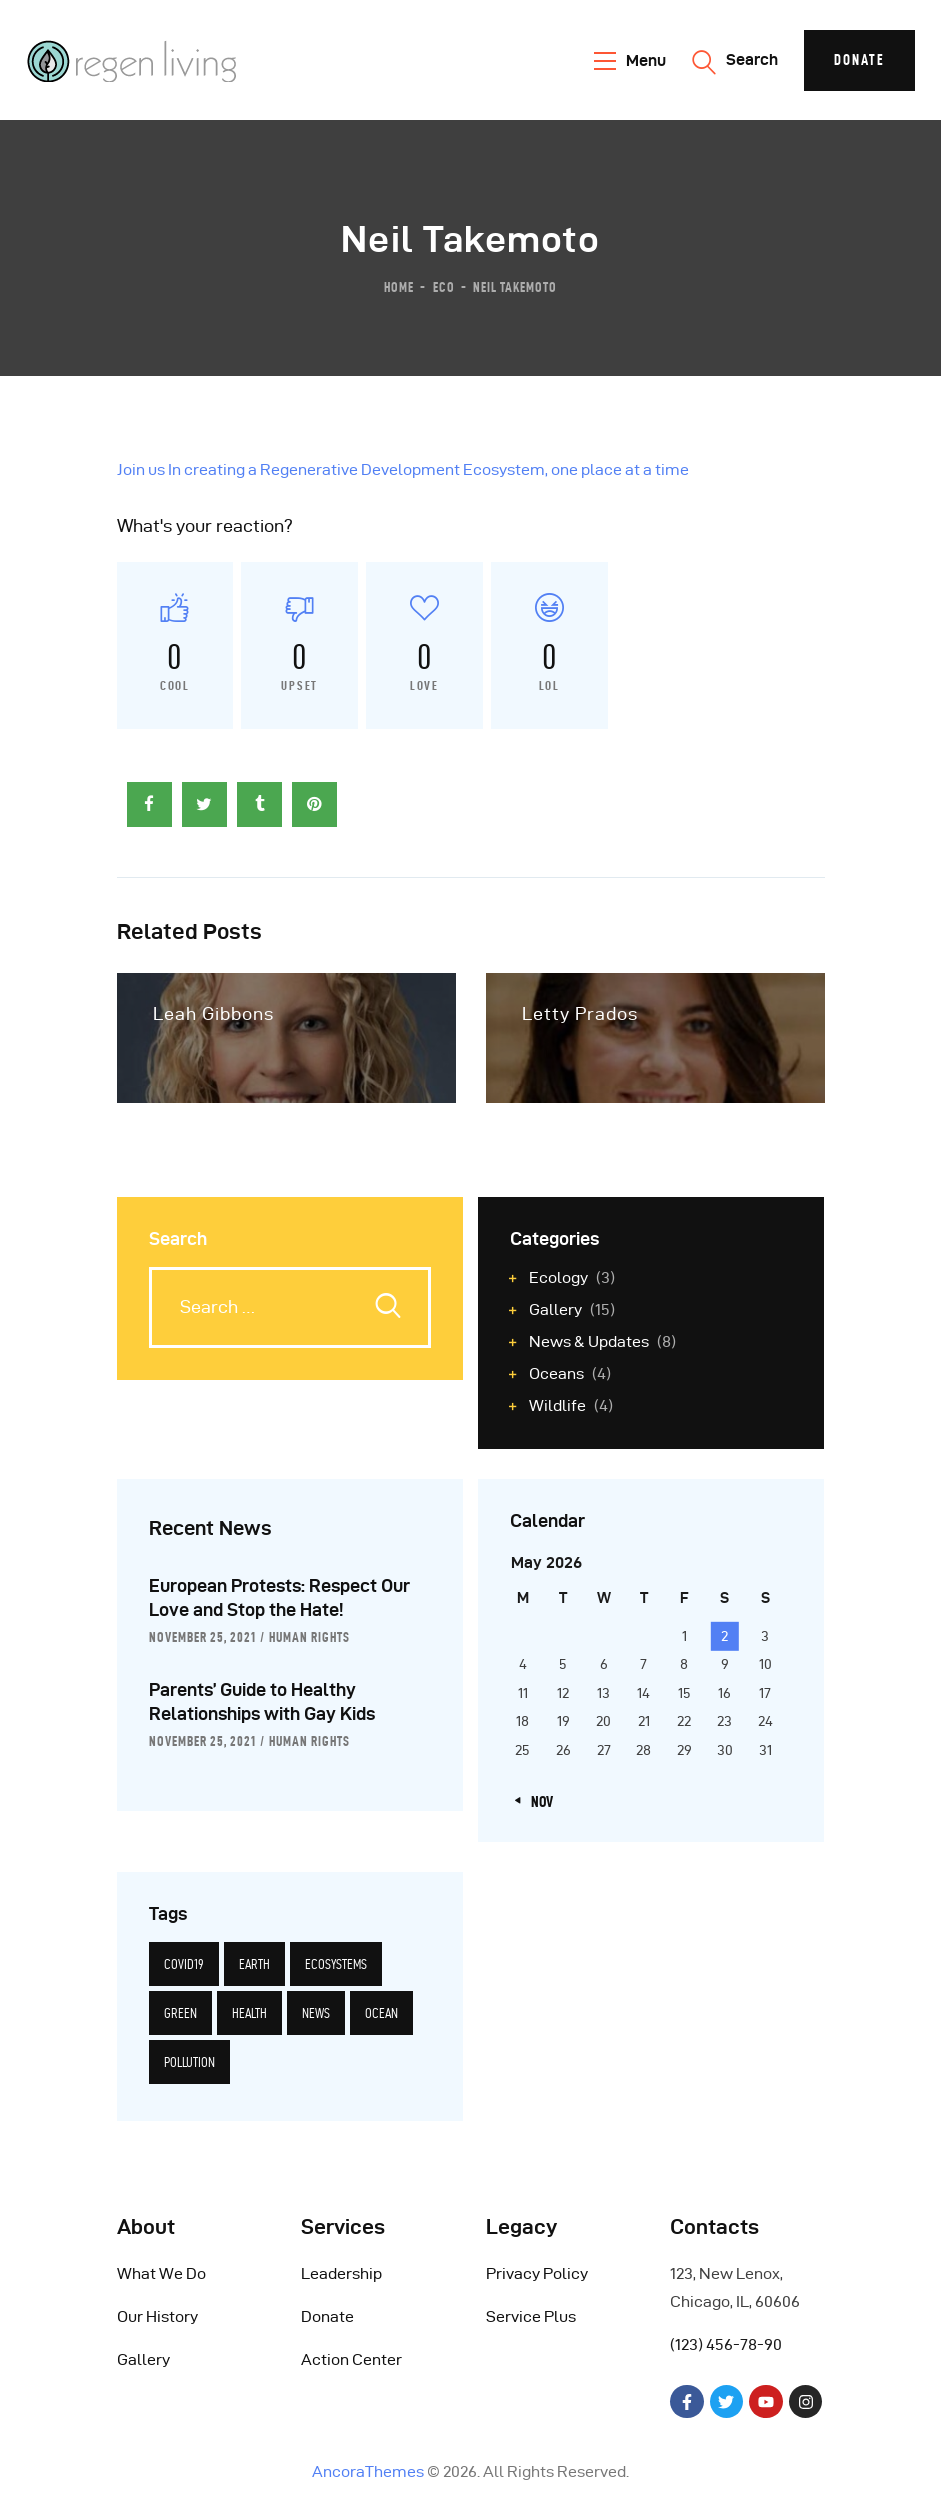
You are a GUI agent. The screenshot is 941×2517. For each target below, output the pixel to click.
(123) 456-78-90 (726, 2344)
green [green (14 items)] (180, 2013)
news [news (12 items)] (316, 2013)
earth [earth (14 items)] (254, 1964)
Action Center (351, 2359)
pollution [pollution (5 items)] (189, 2062)
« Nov (537, 1801)
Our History (157, 2316)
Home (399, 286)
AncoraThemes (368, 2471)
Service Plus (531, 2316)
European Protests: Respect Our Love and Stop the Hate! (279, 1597)
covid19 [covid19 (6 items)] (184, 1964)
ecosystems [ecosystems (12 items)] (336, 1964)
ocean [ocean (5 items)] (381, 2013)
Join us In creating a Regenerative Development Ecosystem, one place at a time (403, 469)
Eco (444, 286)
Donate (327, 2316)
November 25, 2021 (202, 1637)
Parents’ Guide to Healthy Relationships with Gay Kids (262, 1701)
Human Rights (309, 1637)
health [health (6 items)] (249, 2013)
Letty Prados (580, 1013)
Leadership (341, 2273)
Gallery (143, 2359)
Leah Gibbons (213, 1013)
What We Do (161, 2273)
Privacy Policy (537, 2273)
